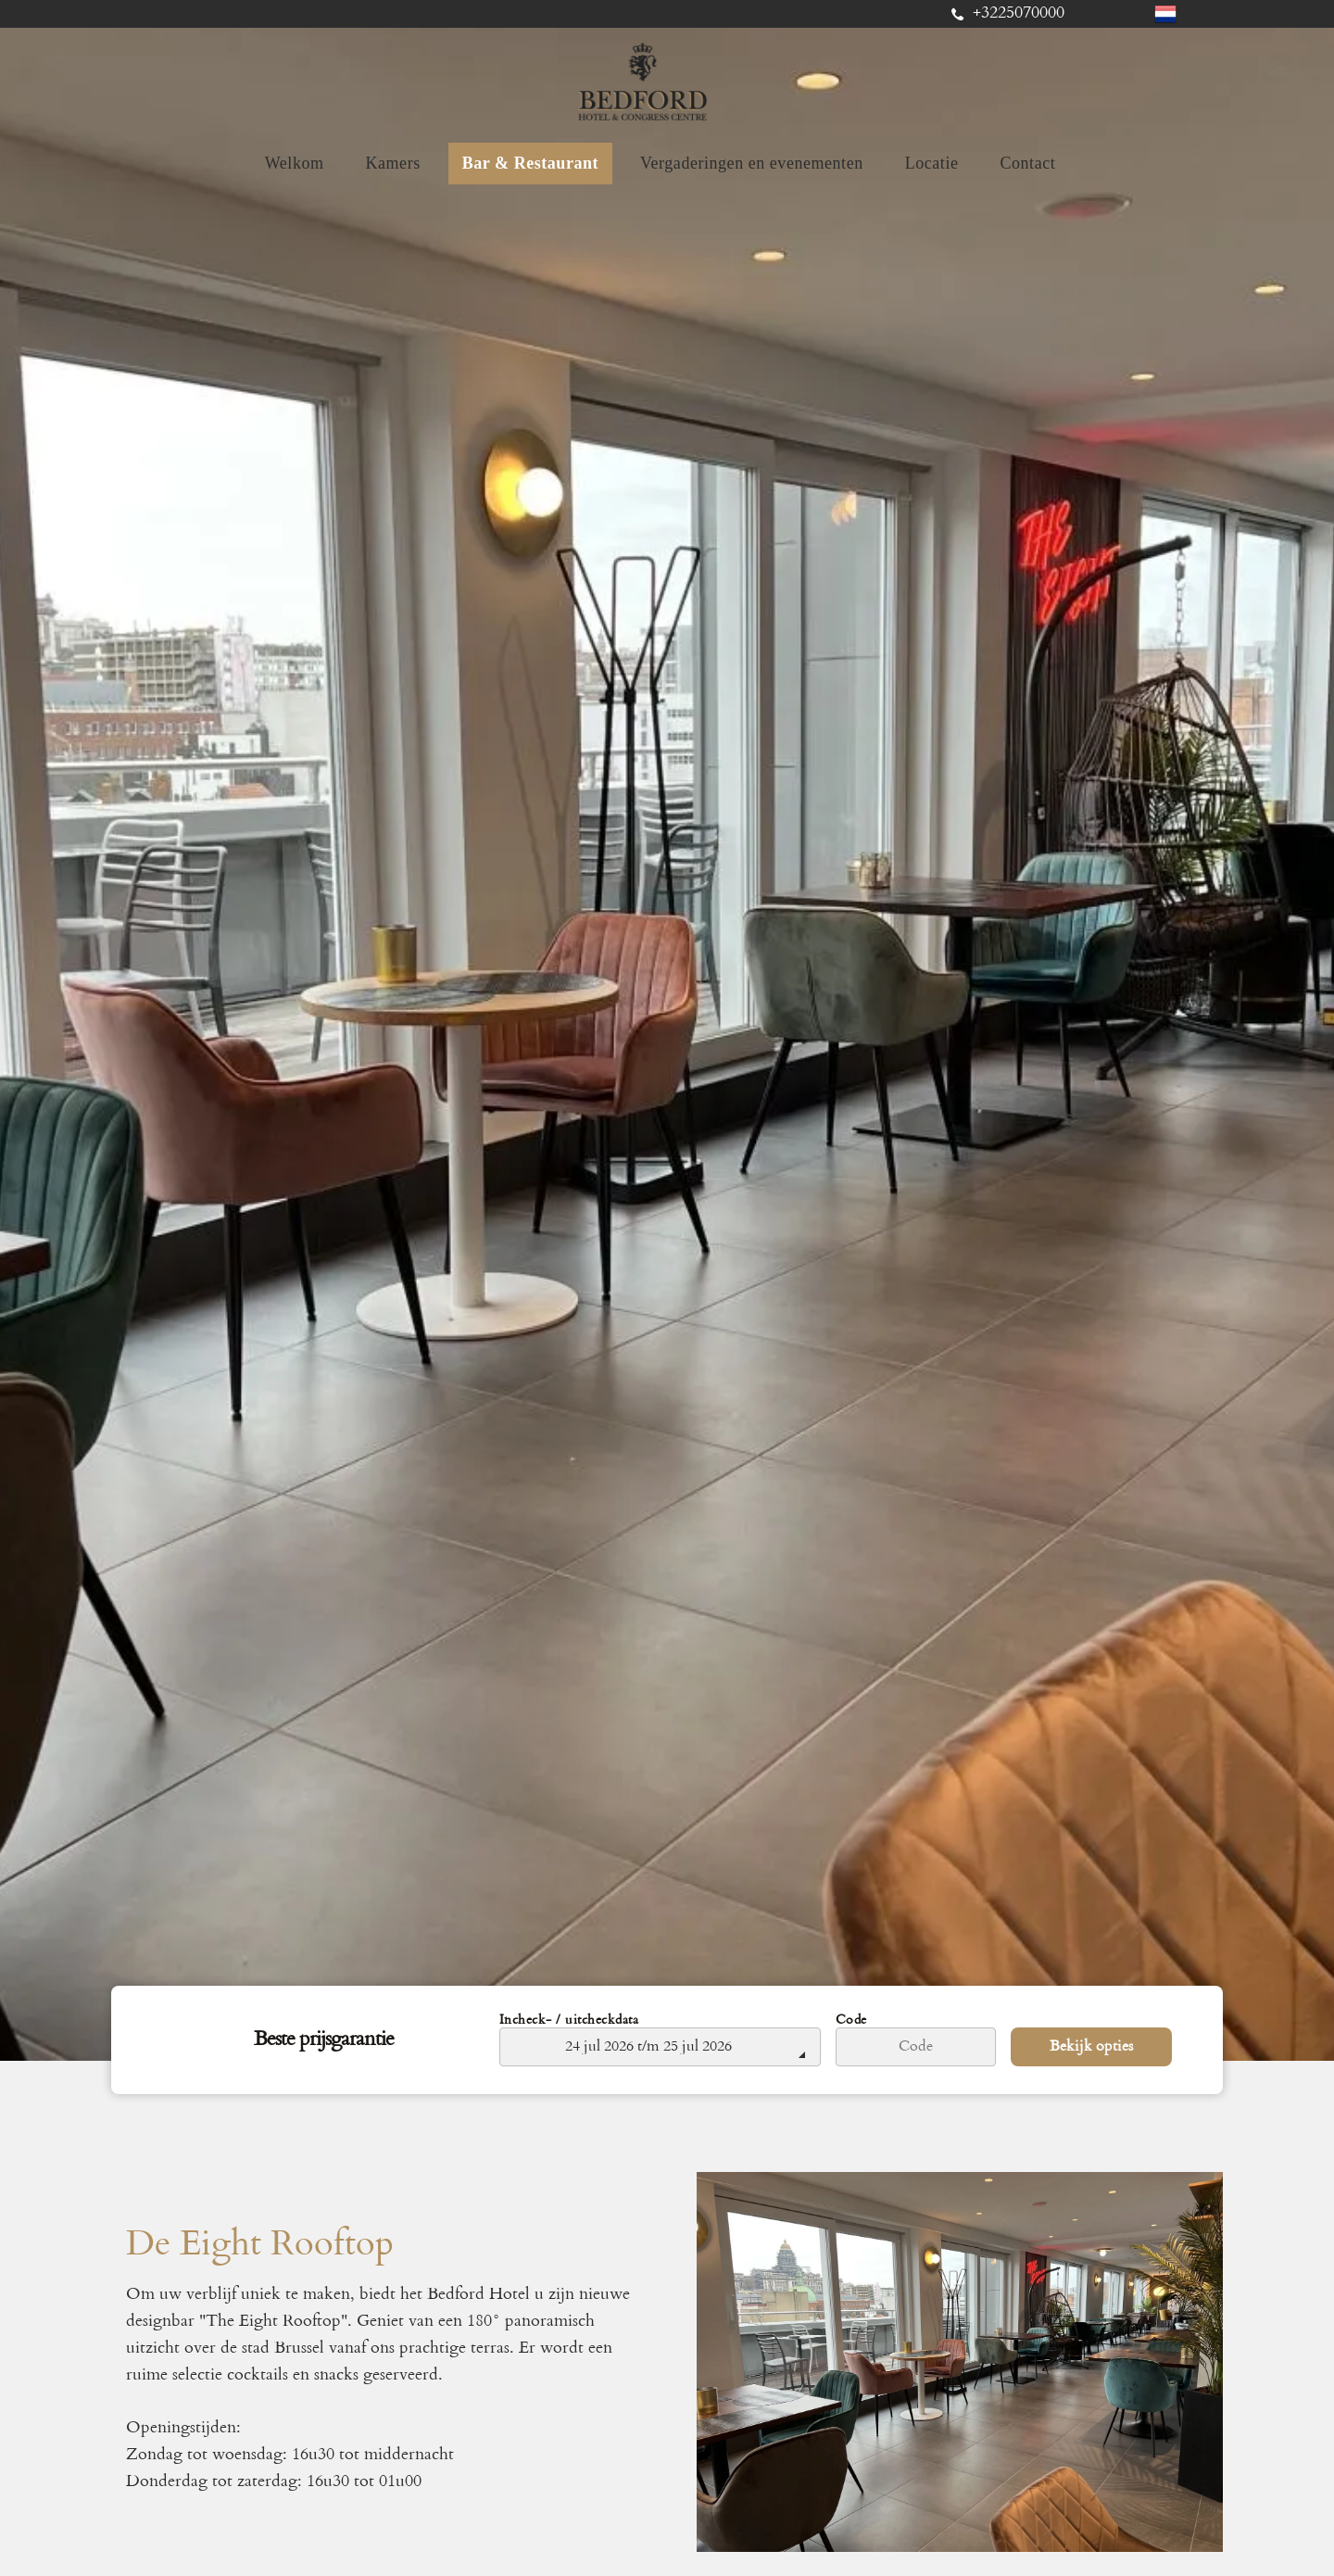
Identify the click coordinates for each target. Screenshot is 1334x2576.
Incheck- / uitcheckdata (569, 2020)
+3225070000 (1018, 13)
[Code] (916, 2046)
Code (851, 2020)
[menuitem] (301, 163)
